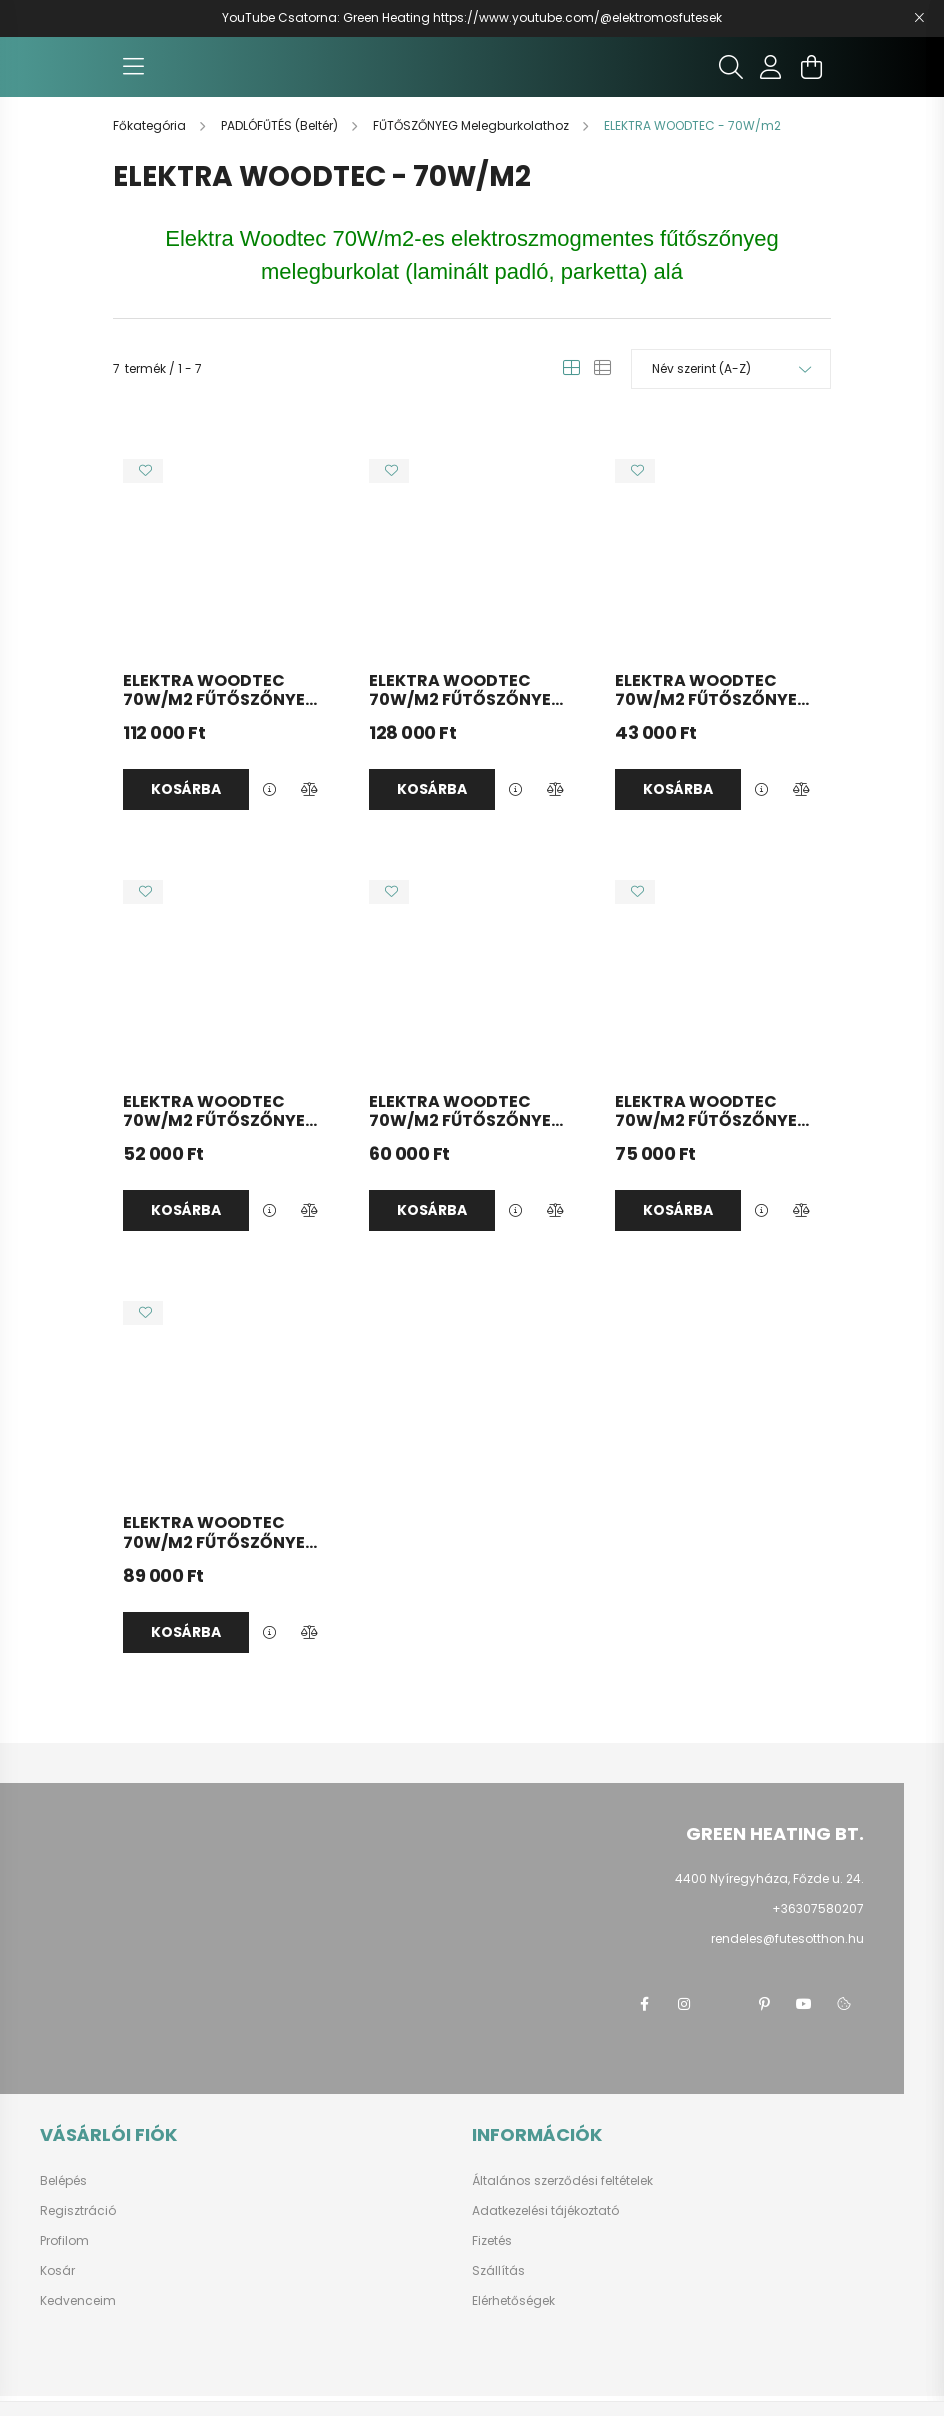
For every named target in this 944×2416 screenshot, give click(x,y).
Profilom (64, 2261)
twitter (724, 2024)
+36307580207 (818, 1928)
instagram (684, 2024)
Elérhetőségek (513, 2321)
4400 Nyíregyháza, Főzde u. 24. (769, 1898)
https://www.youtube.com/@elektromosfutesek (577, 17)
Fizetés (492, 2261)
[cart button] (811, 77)
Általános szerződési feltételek (562, 2201)
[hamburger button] (133, 77)
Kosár (57, 2291)
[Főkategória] (151, 145)
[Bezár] (919, 18)
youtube (804, 2024)
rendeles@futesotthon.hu (787, 1958)
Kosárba (186, 809)
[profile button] (771, 77)
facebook (644, 2024)
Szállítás (498, 2291)
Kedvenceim (78, 2321)
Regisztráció (78, 2231)
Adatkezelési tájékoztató (545, 2231)
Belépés (63, 2201)
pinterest (764, 2024)
